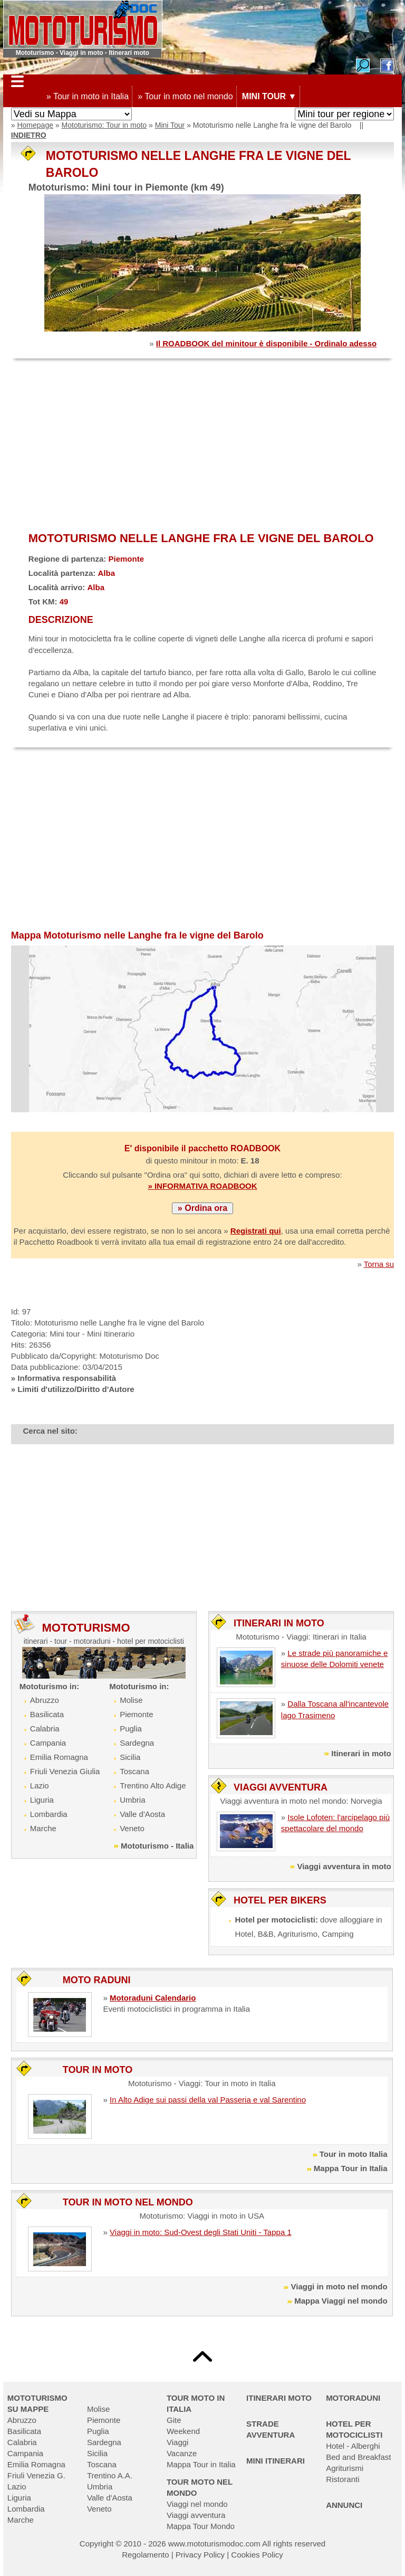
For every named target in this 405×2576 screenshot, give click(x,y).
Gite (174, 2420)
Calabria (45, 1728)
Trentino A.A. (109, 2475)
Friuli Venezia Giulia (65, 1771)
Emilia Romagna (59, 1757)
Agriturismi (344, 2468)
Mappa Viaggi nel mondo (340, 2300)
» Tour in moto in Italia (87, 96)
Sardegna (137, 1742)
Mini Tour (170, 125)
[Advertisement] (202, 446)
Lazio (39, 1785)
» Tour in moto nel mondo (185, 96)
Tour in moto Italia (354, 2153)
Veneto (132, 1828)
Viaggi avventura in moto (344, 1866)
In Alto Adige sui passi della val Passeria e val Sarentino (208, 2099)
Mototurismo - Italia (157, 1845)
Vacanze (182, 2453)
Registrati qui (255, 1230)
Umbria (132, 1799)
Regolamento (145, 2554)
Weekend (183, 2431)
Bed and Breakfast (358, 2456)
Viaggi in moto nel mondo (339, 2286)
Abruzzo (44, 1700)
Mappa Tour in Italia (351, 2168)
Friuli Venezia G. (36, 2475)
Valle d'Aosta (142, 1814)
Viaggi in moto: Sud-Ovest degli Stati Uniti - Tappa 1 (201, 2232)
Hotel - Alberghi (353, 2445)
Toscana (134, 1771)
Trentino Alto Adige (153, 1785)
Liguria (42, 1799)
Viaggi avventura (196, 2515)
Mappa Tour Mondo (201, 2526)
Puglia (131, 1728)
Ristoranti (342, 2479)
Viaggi (177, 2442)
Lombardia (49, 1814)
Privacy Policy (200, 2554)
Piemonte (136, 1714)
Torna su (379, 1263)
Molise (131, 1700)
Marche (43, 1828)
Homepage (35, 125)
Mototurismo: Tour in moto (104, 125)
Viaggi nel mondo (197, 2503)
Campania (48, 1742)
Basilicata (47, 1714)
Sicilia (130, 1757)
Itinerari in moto (361, 1753)
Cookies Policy (257, 2554)
